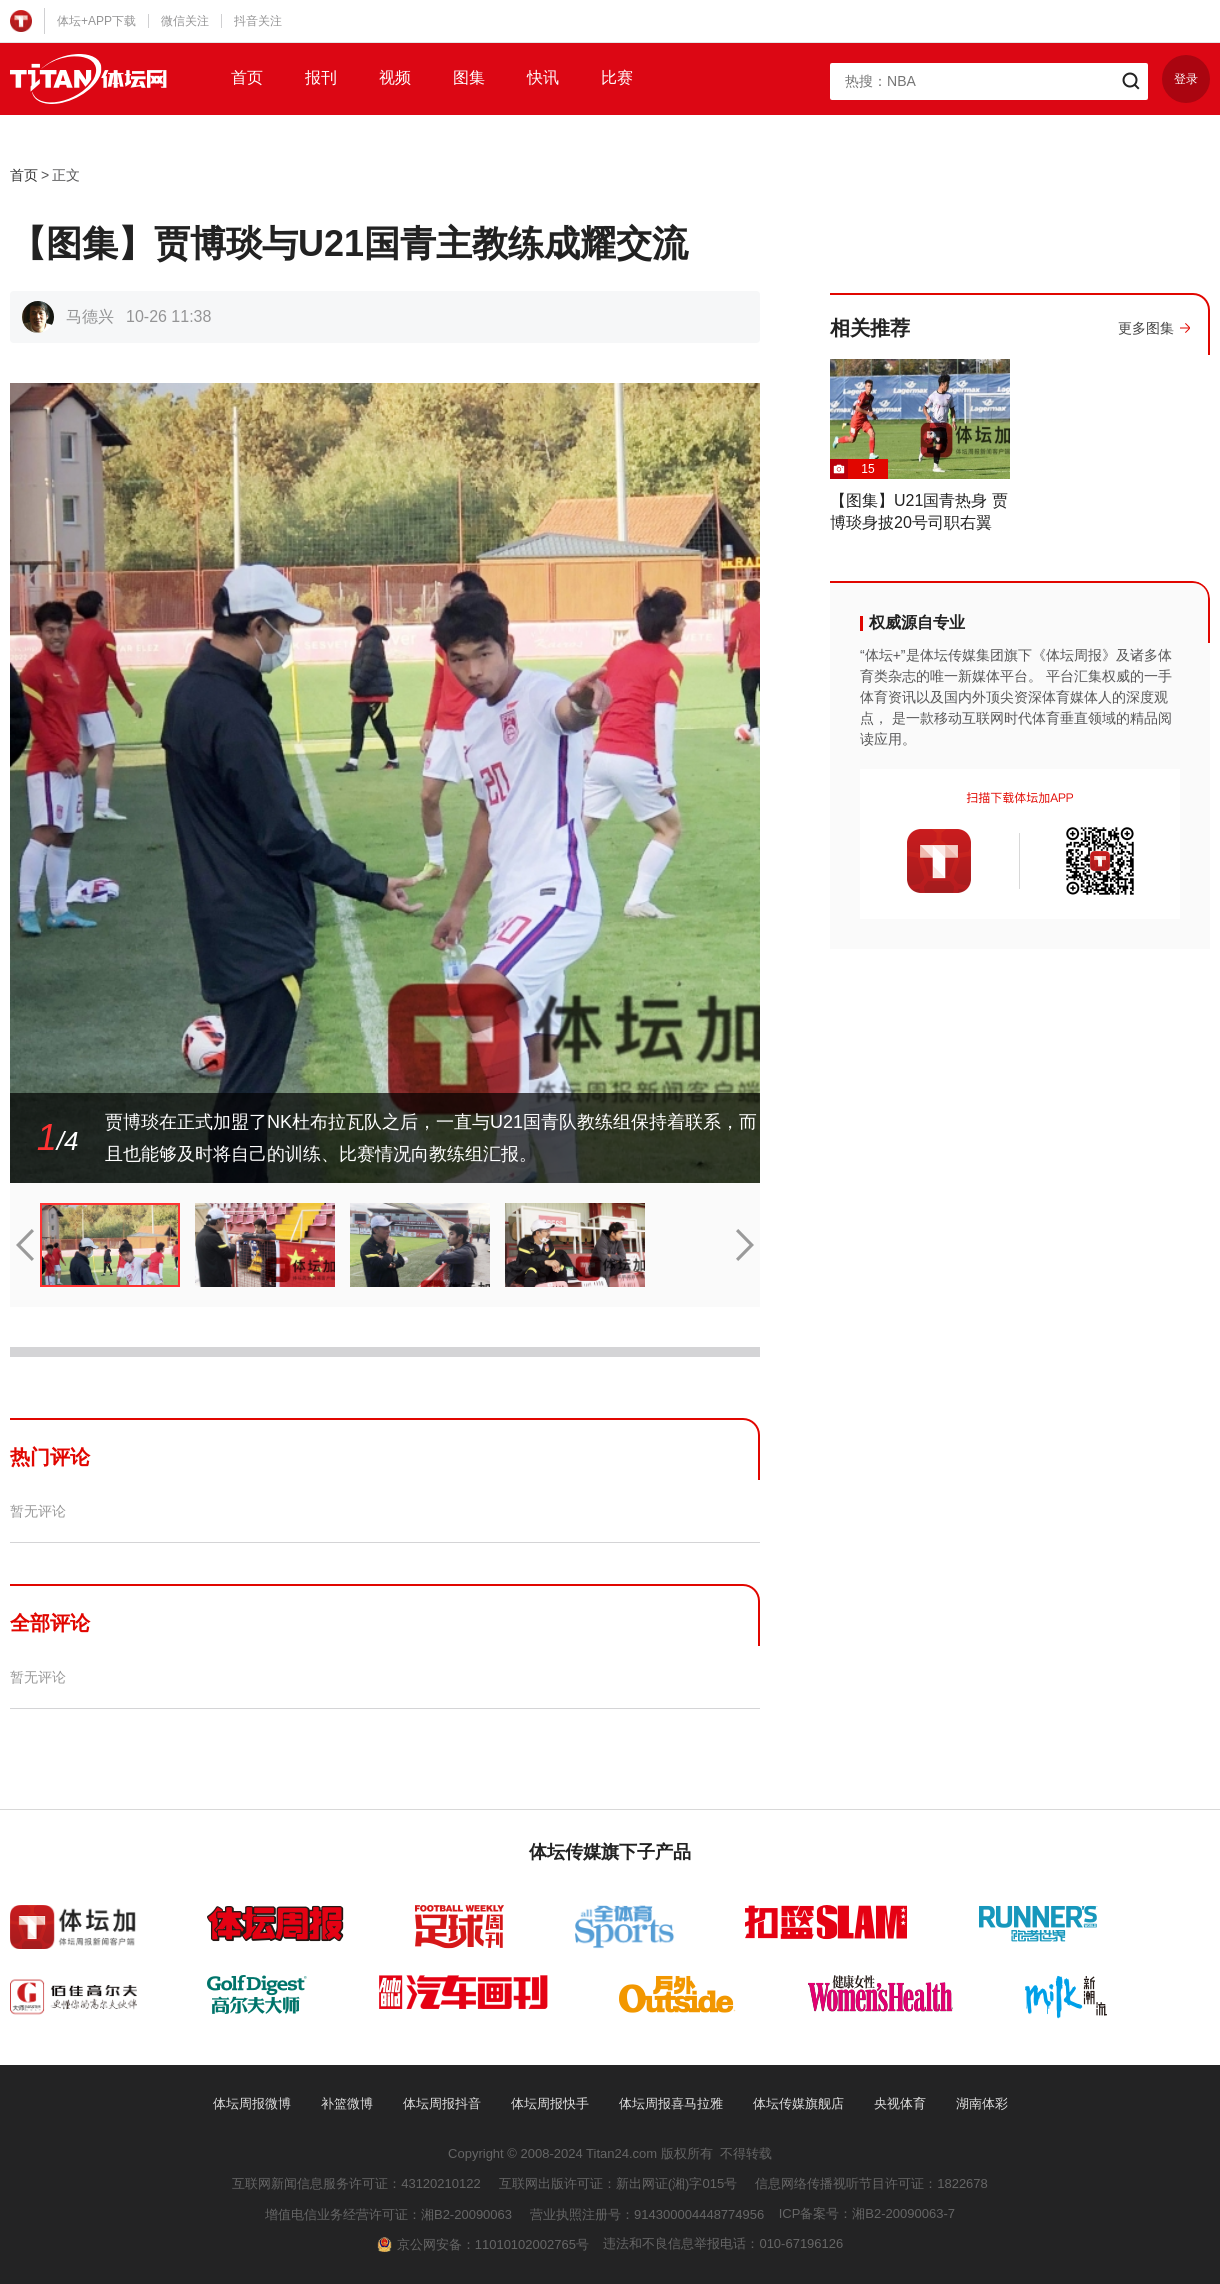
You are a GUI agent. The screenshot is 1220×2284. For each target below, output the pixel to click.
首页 (247, 77)
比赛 (617, 77)
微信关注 (185, 21)
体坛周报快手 (550, 2103)
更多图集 (1146, 328)
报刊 (321, 77)
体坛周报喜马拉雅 (671, 2103)
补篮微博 (347, 2103)
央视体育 (900, 2103)
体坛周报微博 (252, 2103)
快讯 (543, 77)
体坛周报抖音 (442, 2103)
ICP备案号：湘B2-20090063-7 (867, 2213)
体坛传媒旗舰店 (798, 2103)
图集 (469, 77)
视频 (395, 77)
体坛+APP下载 (96, 21)
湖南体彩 (982, 2103)
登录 (1186, 79)
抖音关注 (258, 21)
